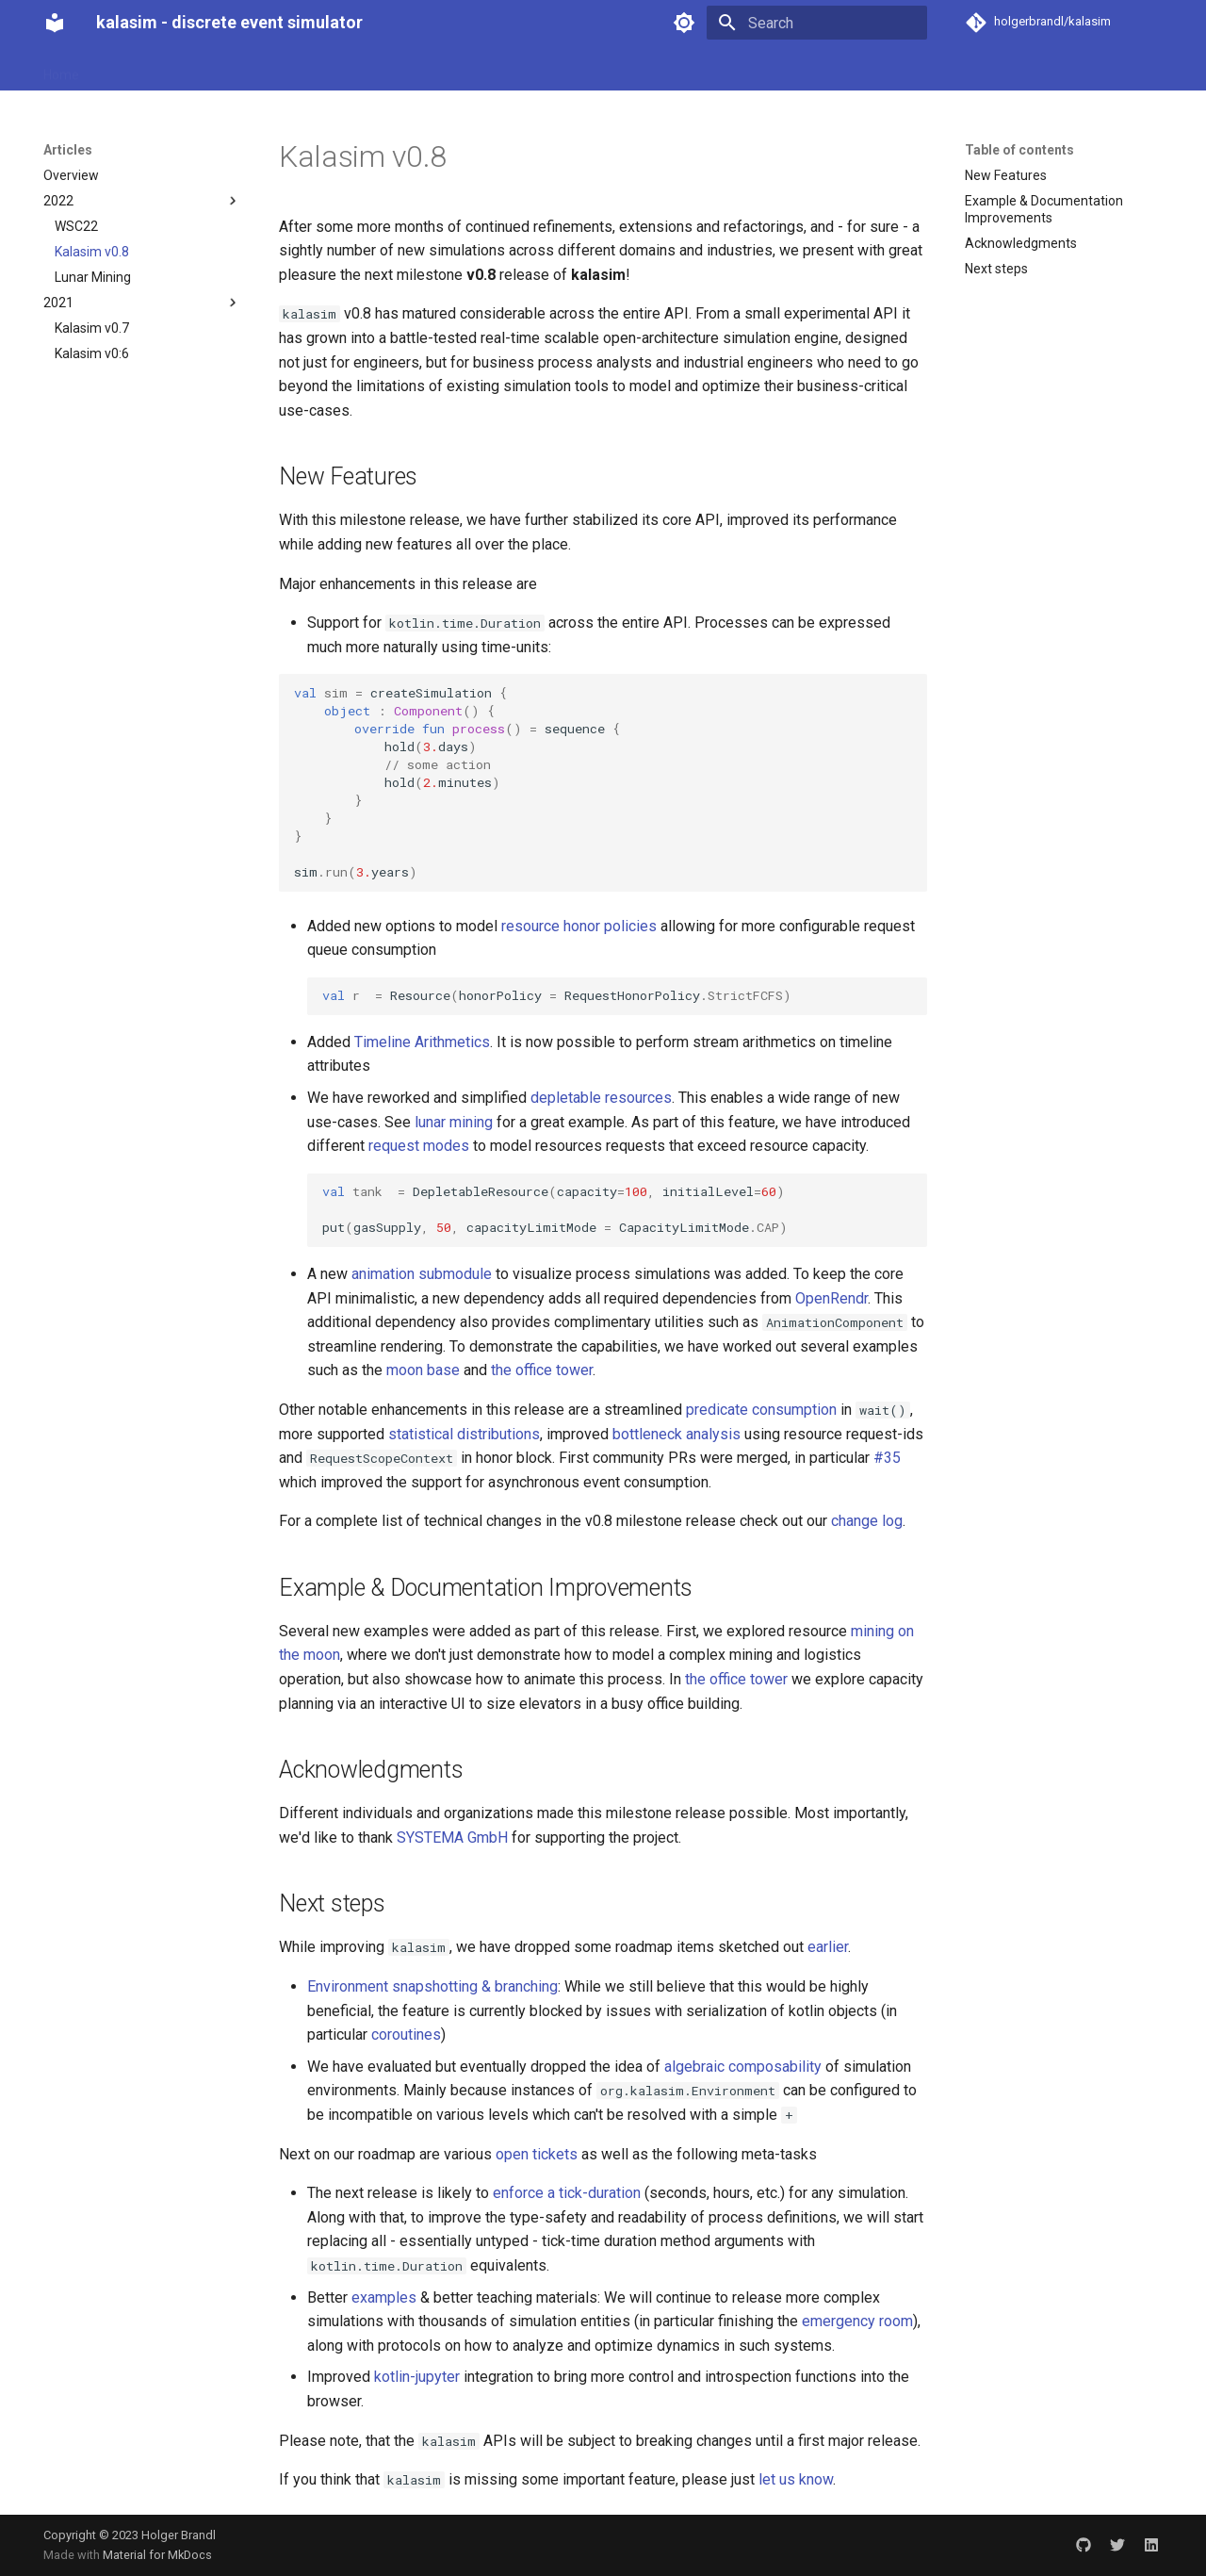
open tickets (537, 2154)
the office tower (542, 1370)
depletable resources (601, 1098)
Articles (258, 68)
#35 (887, 1458)
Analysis (188, 68)
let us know (795, 2479)
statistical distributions (464, 1434)
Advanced (414, 68)
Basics (121, 68)
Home (61, 68)
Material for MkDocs (157, 2555)
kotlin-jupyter (417, 2377)
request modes (418, 1146)
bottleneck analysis (676, 1434)
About (485, 68)
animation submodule (421, 1274)
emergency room (857, 2321)
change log (867, 1521)
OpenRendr (831, 1298)
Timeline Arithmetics (422, 1042)
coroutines (406, 2034)
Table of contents (1019, 149)
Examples (332, 68)
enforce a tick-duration (567, 2193)
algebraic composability (743, 2067)
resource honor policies (579, 926)
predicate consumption (761, 1410)
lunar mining (454, 1122)
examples (383, 2297)
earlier (827, 1947)
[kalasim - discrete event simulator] (54, 22)
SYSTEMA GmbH (452, 1837)
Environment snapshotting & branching (432, 1986)
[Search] (817, 23)
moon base (423, 1370)
